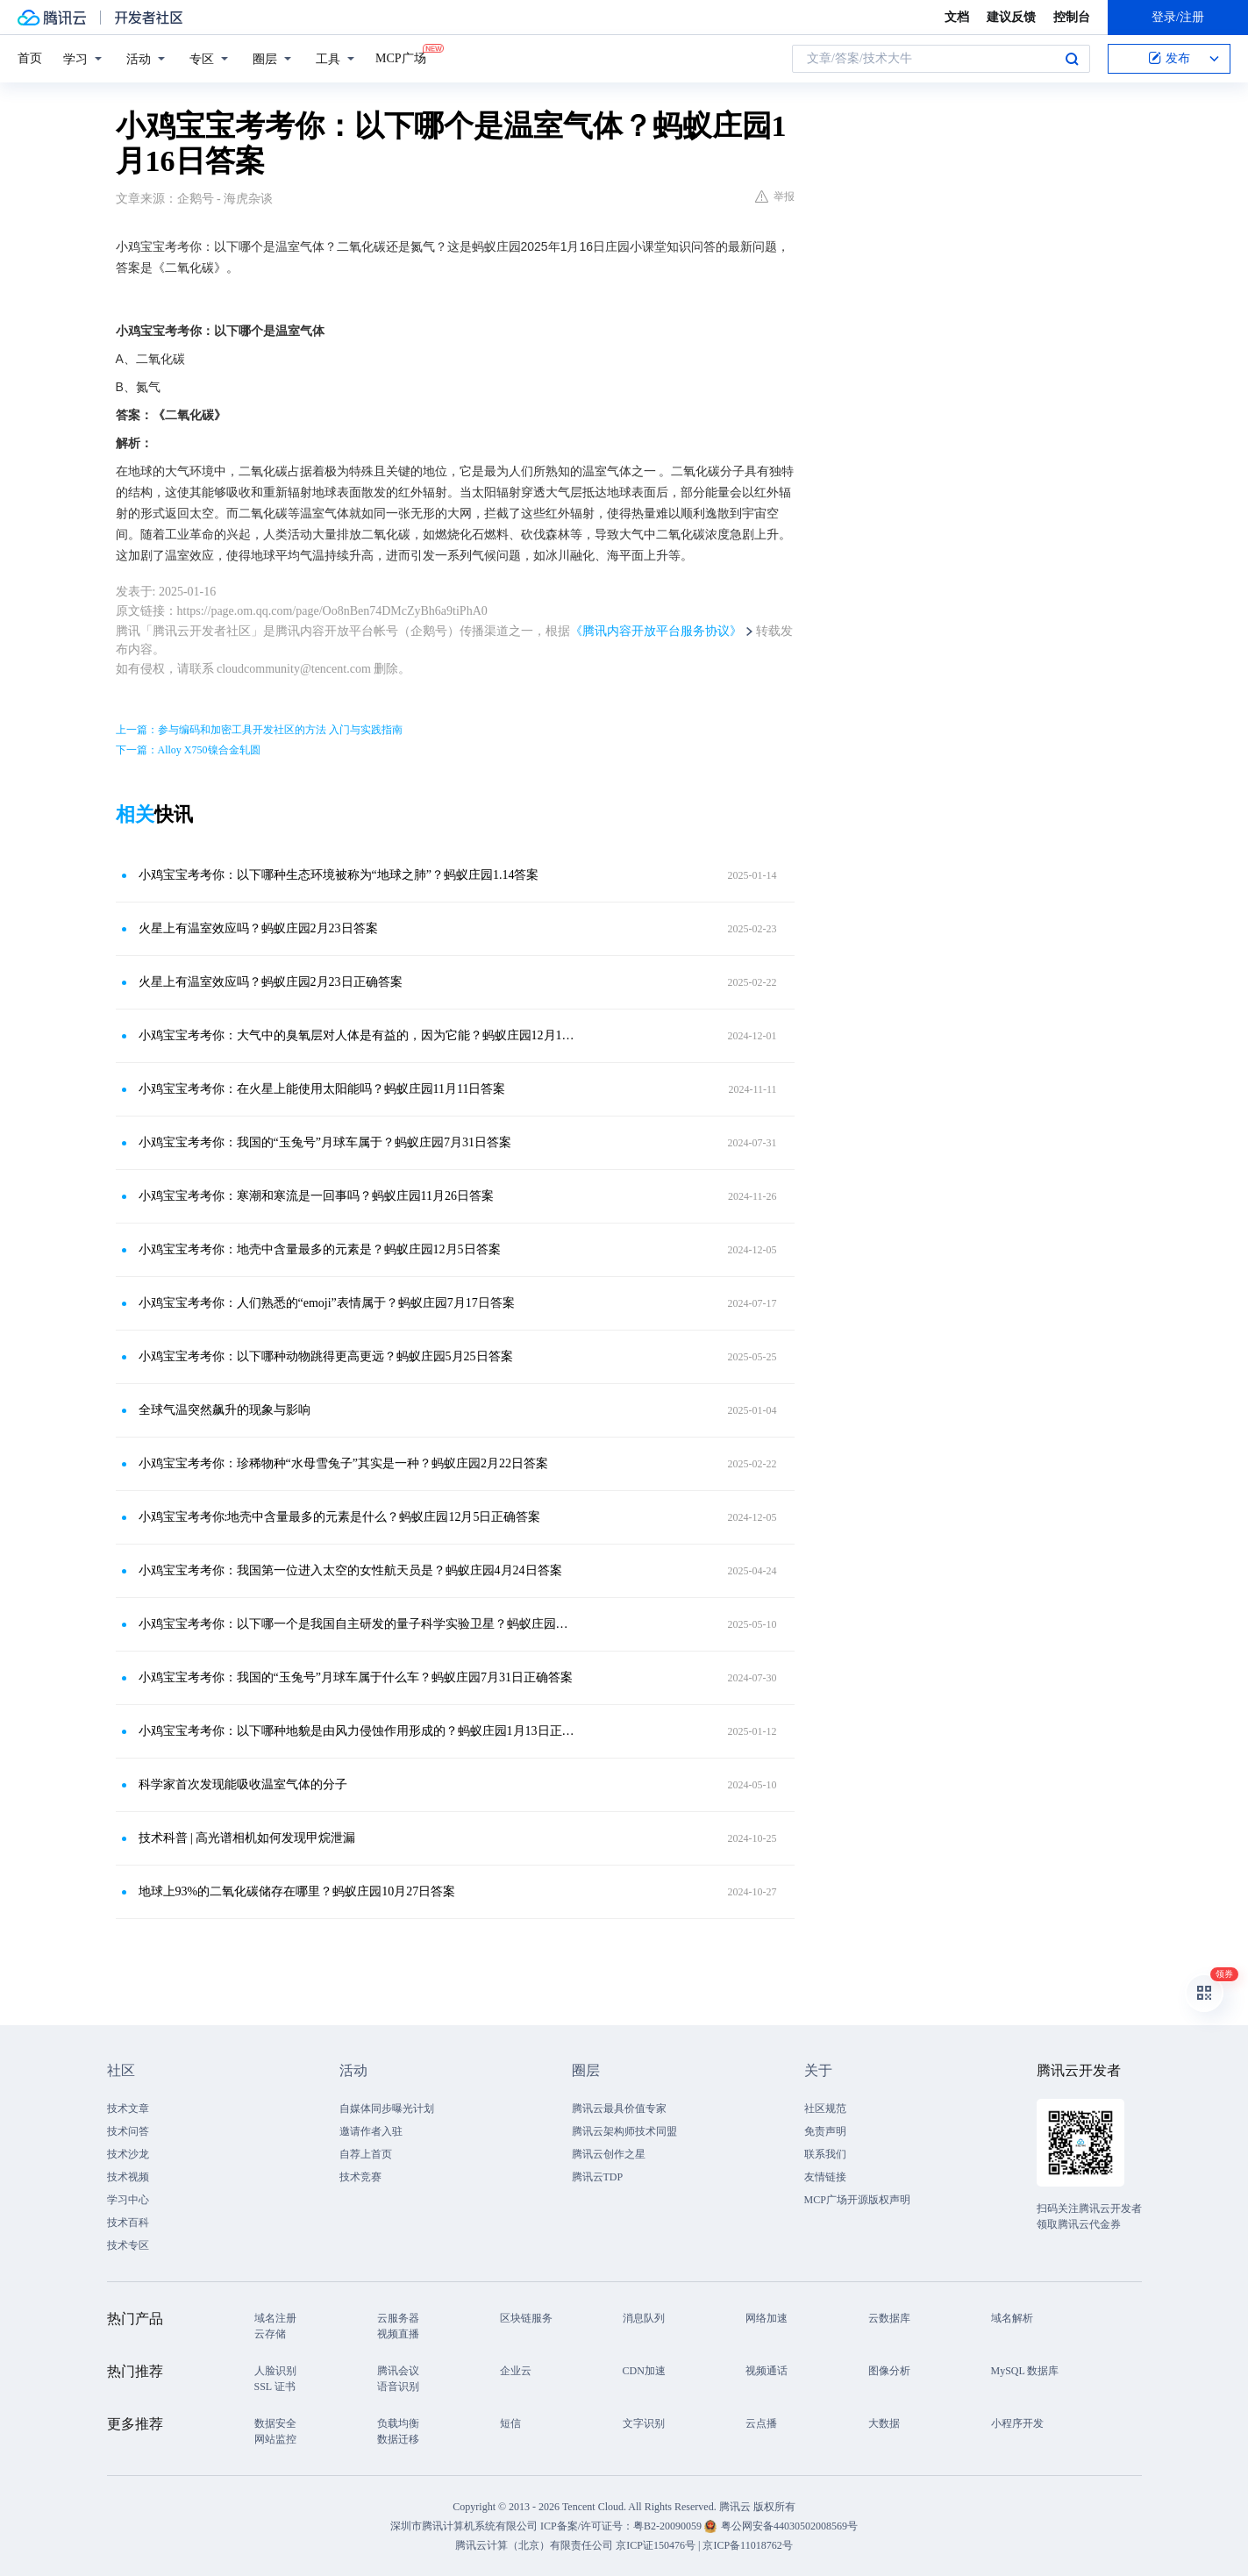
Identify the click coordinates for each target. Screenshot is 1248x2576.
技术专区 (128, 2245)
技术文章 (128, 2108)
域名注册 (275, 2318)
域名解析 (1012, 2318)
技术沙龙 (128, 2154)
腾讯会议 (398, 2371)
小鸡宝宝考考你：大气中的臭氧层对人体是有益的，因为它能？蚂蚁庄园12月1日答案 (357, 1035)
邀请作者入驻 (371, 2131)
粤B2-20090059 (668, 2526)
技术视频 (128, 2177)
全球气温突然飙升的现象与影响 (224, 1409)
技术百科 (128, 2222)
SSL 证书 (275, 2386)
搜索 (1072, 59)
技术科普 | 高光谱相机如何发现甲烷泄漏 (247, 1838)
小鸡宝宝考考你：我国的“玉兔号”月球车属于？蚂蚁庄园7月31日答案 (325, 1142)
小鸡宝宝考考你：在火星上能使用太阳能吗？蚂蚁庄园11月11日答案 (322, 1088)
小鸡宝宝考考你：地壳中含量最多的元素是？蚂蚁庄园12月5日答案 (320, 1249)
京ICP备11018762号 (747, 2545)
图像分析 (889, 2371)
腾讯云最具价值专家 (619, 2108)
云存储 (270, 2334)
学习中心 (128, 2200)
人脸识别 (275, 2371)
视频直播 (398, 2334)
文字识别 (644, 2423)
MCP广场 (400, 57)
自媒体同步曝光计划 (386, 2108)
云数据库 (889, 2318)
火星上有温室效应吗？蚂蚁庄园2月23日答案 (258, 928)
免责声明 (825, 2131)
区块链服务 (526, 2318)
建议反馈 (1011, 17)
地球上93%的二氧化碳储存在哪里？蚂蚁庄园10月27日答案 (297, 1891)
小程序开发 (1017, 2423)
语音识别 (398, 2386)
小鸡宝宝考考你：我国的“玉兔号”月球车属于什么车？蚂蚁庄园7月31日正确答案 (356, 1677)
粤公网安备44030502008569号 (789, 2526)
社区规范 (825, 2108)
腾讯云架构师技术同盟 (624, 2131)
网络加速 (766, 2318)
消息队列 (644, 2318)
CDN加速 (644, 2371)
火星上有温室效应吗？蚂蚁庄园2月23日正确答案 (271, 981)
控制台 (1071, 17)
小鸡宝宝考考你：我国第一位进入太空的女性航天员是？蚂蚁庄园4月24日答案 (350, 1570)
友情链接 (825, 2177)
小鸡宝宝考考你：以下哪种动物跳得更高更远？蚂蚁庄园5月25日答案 (326, 1356)
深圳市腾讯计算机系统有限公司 (464, 2526)
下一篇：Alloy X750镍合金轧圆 (188, 750)
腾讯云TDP (598, 2177)
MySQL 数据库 (1025, 2371)
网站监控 (275, 2439)
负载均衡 (398, 2423)
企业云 (515, 2371)
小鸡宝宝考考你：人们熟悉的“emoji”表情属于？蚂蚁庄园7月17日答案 (327, 1302)
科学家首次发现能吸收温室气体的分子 (243, 1784)
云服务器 (398, 2318)
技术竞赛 (360, 2177)
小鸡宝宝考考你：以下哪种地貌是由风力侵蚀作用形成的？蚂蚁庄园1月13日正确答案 (357, 1731)
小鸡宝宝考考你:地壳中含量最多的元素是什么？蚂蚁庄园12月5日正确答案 (340, 1516)
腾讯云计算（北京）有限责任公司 (534, 2545)
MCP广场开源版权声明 (857, 2200)
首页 (30, 58)
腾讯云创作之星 (608, 2154)
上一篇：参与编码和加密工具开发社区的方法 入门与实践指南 (259, 730)
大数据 (884, 2423)
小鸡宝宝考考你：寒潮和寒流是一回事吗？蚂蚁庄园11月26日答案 (316, 1195)
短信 (510, 2423)
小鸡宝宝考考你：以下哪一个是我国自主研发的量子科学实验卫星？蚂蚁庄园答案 (357, 1624)
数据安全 (275, 2423)
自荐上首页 (365, 2154)
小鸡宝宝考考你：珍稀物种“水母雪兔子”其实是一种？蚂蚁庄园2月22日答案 (343, 1463)
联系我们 (825, 2154)
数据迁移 (398, 2439)
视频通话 (766, 2371)
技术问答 (128, 2131)
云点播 (761, 2423)
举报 (775, 196)
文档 (957, 17)
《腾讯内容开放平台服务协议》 (656, 631)
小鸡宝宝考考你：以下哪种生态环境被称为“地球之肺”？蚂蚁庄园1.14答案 (339, 874)
